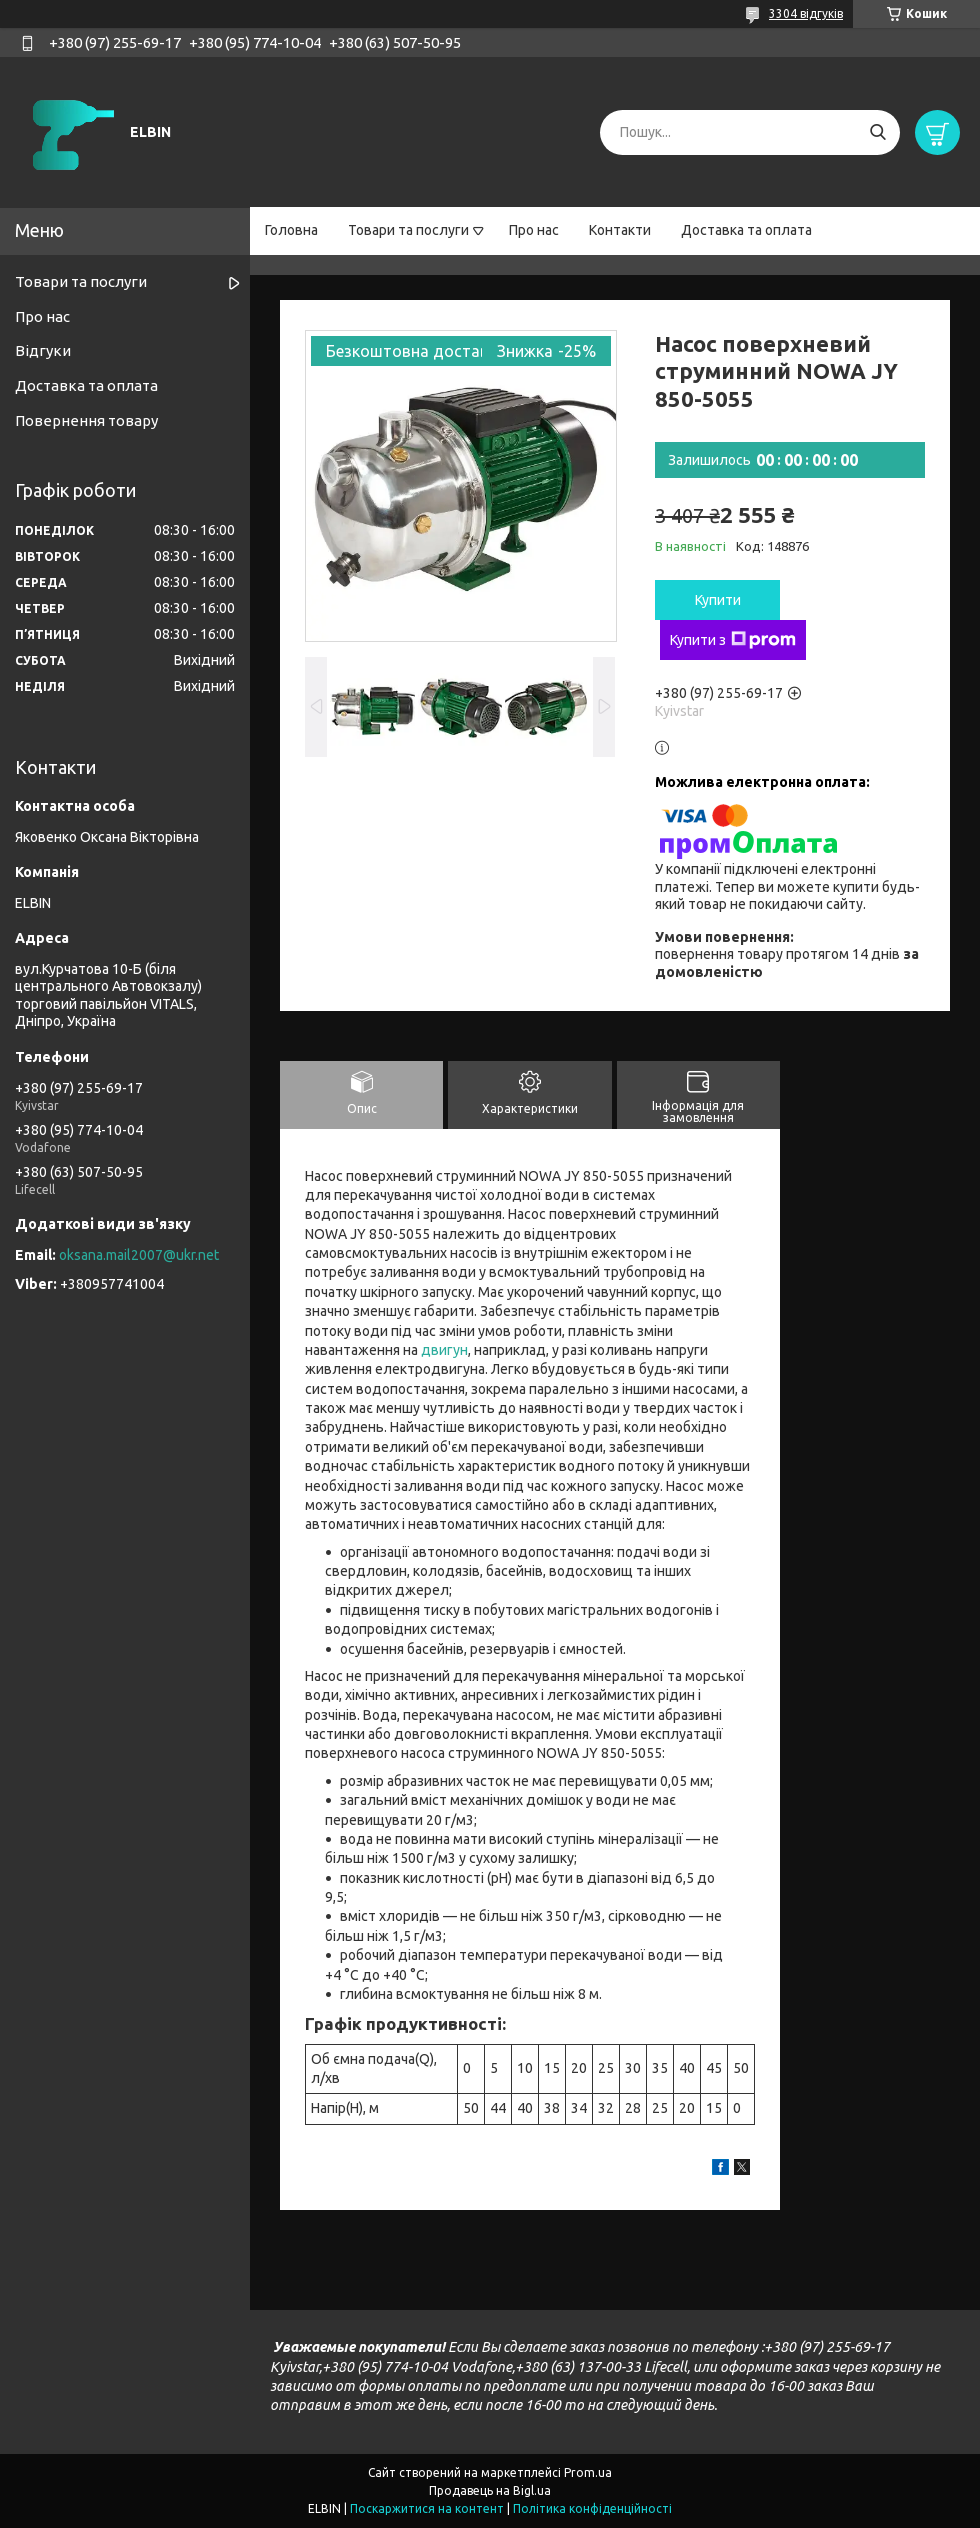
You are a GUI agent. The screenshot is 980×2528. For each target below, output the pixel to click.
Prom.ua (588, 2472)
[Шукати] (877, 132)
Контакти (620, 230)
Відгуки (43, 350)
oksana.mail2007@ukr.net (139, 1255)
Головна (291, 230)
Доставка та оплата (746, 230)
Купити (718, 600)
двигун (444, 1350)
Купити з (733, 640)
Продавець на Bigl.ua (490, 2490)
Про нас (534, 230)
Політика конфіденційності (592, 2508)
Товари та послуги (408, 230)
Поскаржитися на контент (427, 2508)
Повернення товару (86, 420)
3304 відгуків (806, 13)
